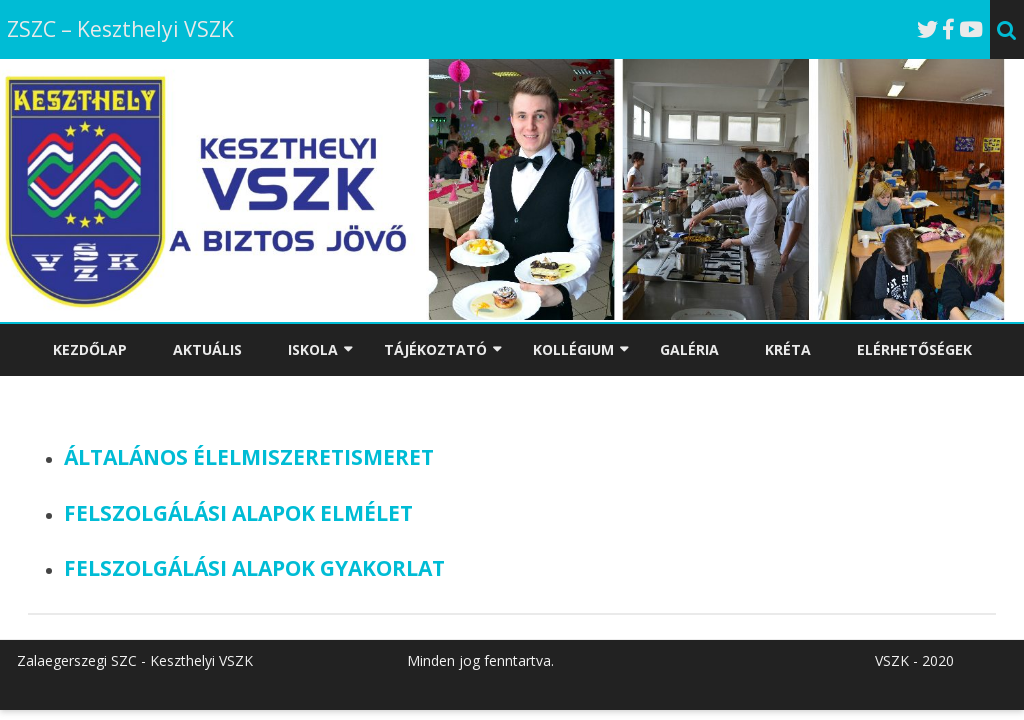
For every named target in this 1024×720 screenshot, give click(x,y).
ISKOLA (313, 349)
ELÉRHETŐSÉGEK (914, 349)
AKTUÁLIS (207, 349)
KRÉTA (788, 349)
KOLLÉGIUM (573, 349)
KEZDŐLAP (90, 349)
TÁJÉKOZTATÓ (435, 349)
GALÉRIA (689, 349)
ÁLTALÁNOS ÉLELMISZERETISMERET (249, 457)
